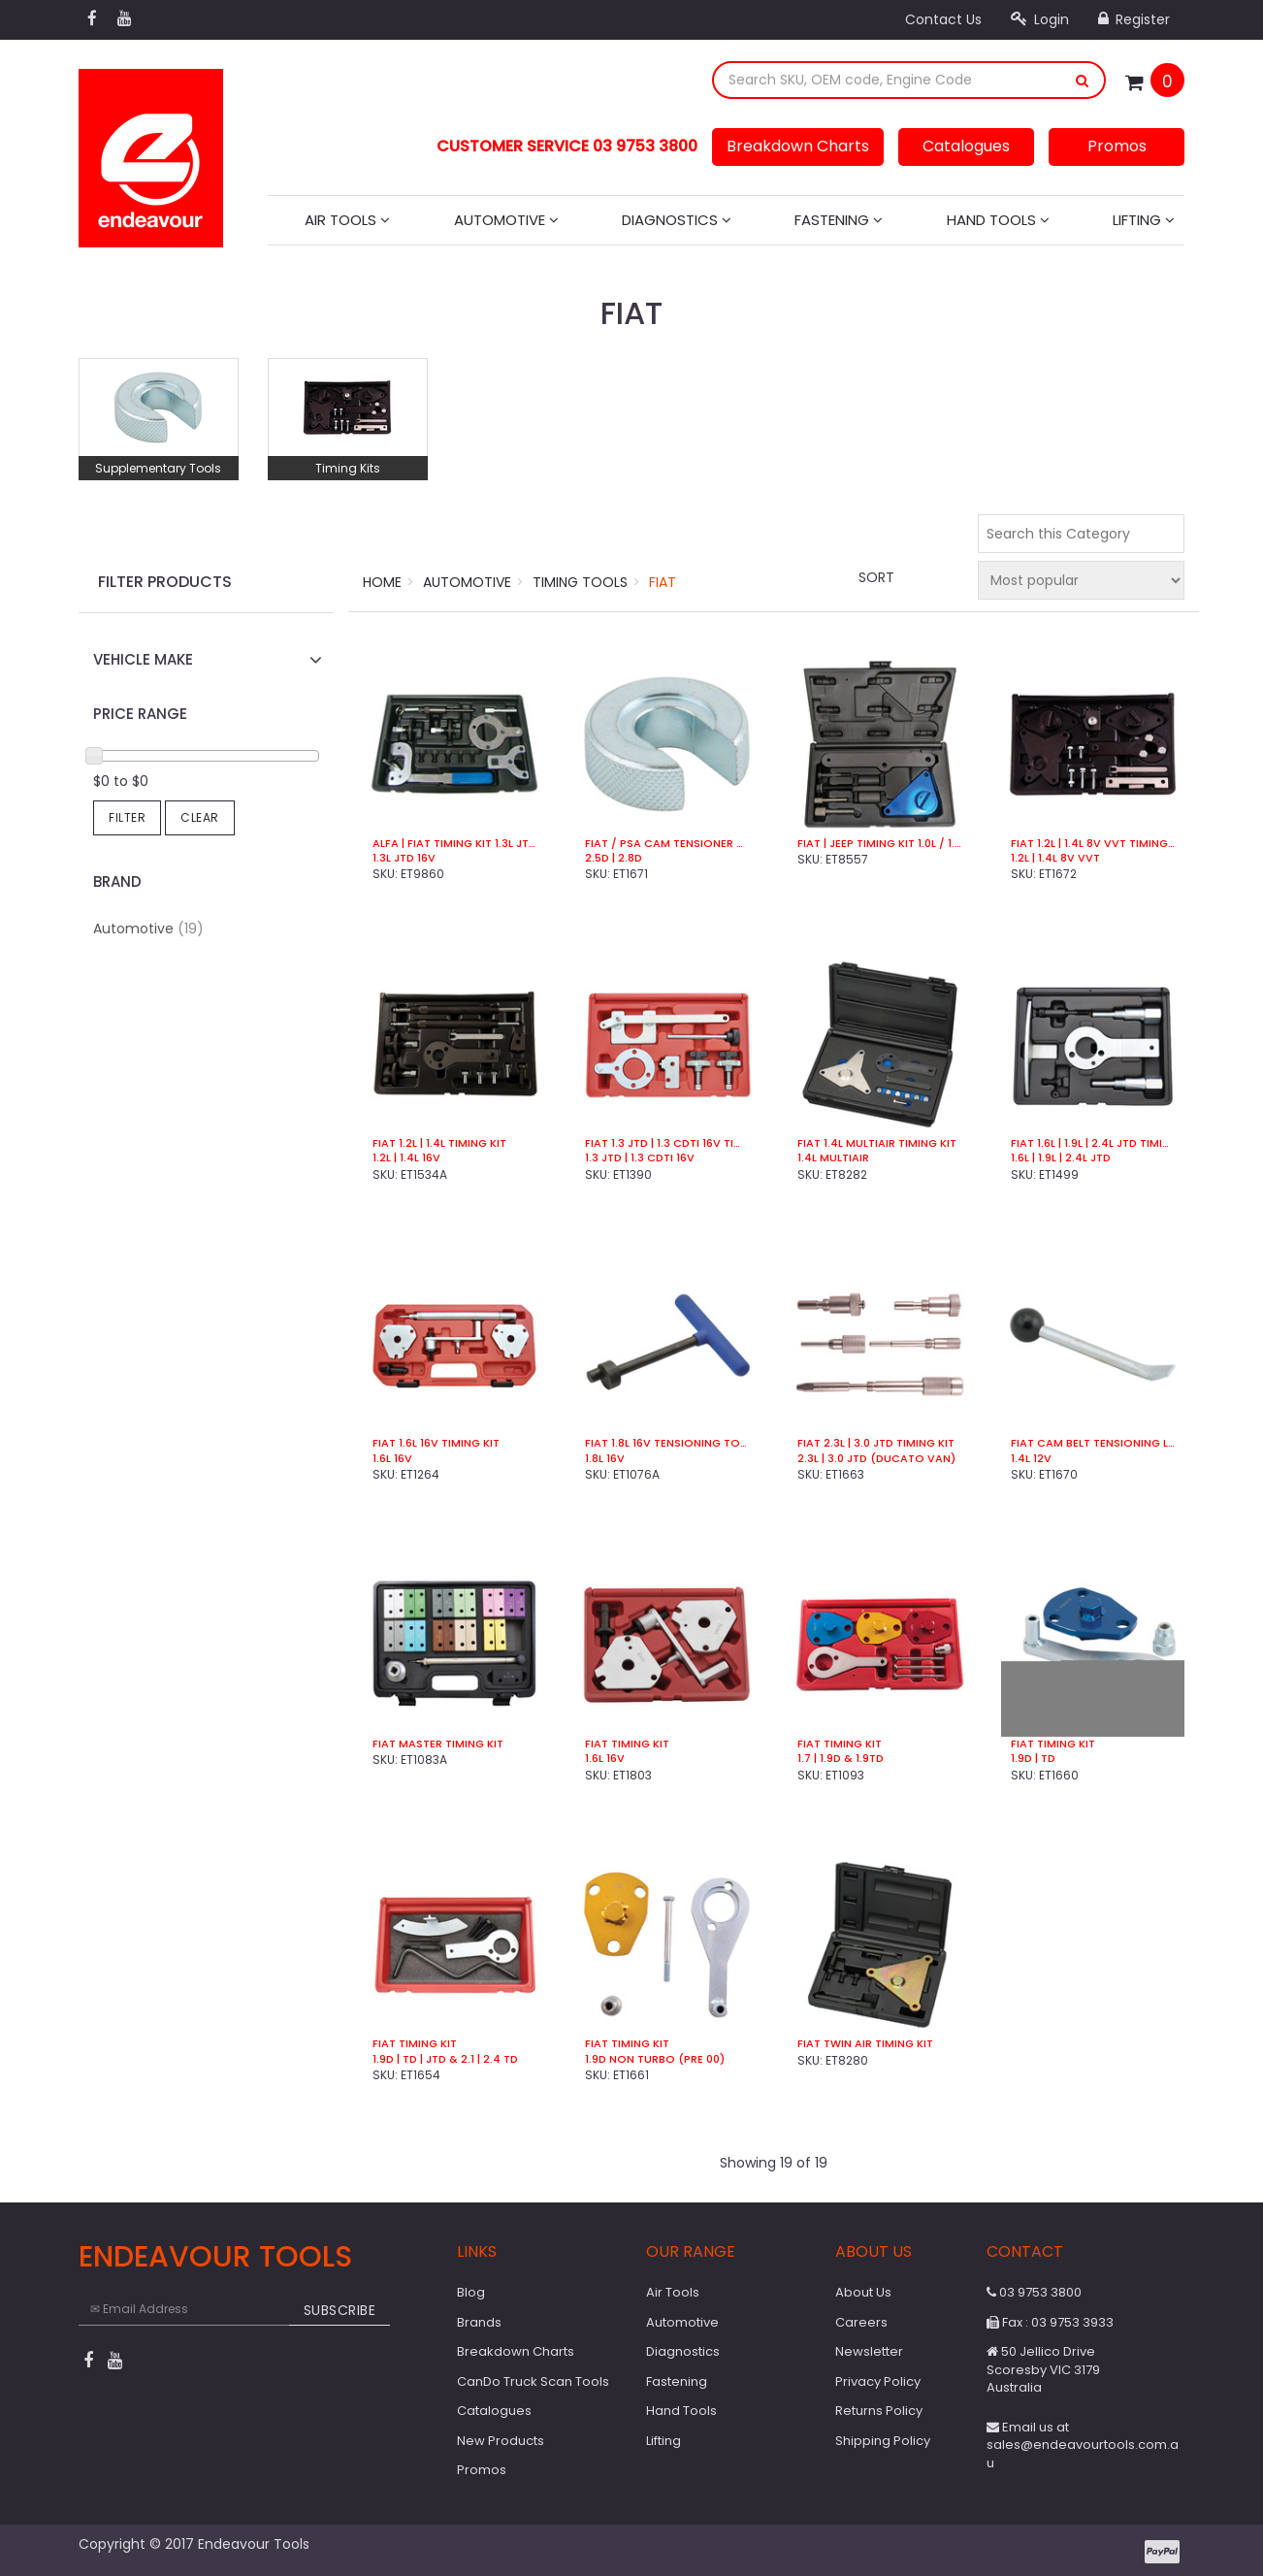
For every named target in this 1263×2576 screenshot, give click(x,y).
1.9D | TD (1033, 1758)
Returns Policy (879, 2410)
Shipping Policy (882, 2440)
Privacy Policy (878, 2381)
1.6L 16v (392, 1458)
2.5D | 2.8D (613, 858)
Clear (199, 817)
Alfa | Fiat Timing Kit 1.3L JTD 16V (454, 843)
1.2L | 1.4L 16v (406, 1158)
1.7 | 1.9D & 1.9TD (840, 1758)
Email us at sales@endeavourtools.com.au (1083, 2445)
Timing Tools (580, 582)
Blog (471, 2292)
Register (1134, 19)
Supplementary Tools (158, 468)
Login (1040, 19)
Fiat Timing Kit (627, 1744)
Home (382, 582)
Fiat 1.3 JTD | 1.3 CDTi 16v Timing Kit (667, 1143)
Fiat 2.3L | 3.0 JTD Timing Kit (876, 1443)
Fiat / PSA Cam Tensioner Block (667, 843)
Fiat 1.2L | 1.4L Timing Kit (439, 1143)
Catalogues (966, 146)
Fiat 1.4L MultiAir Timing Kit (876, 1143)
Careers (861, 2322)
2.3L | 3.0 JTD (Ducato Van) (876, 1458)
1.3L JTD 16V (404, 858)
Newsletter (869, 2351)
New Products (500, 2440)
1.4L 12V (1031, 1458)
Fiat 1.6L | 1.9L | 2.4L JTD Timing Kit (1093, 1143)
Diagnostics (676, 220)
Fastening (838, 220)
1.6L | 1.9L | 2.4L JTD (1061, 1158)
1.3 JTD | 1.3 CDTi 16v (640, 1158)
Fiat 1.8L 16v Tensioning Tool (667, 1443)
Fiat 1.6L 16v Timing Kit (436, 1443)
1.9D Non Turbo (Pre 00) (655, 2059)
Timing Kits (347, 468)
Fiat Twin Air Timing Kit (865, 2044)
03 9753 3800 (1034, 2292)
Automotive (506, 220)
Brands (479, 2322)
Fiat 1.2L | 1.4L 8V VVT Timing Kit (1093, 843)
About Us (863, 2292)
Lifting (1144, 220)
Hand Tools (998, 220)
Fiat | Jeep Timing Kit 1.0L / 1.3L (879, 843)
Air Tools (347, 220)
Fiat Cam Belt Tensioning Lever (1093, 1443)
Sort (876, 577)
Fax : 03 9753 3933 (1050, 2322)
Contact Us (943, 19)
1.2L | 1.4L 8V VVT (1055, 858)
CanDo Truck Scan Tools (533, 2381)
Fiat (662, 582)
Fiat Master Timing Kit (437, 1744)
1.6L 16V (605, 1758)
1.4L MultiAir (833, 1158)
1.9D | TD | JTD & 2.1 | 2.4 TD (445, 2059)
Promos (1117, 146)
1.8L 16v (605, 1458)
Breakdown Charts (798, 146)
